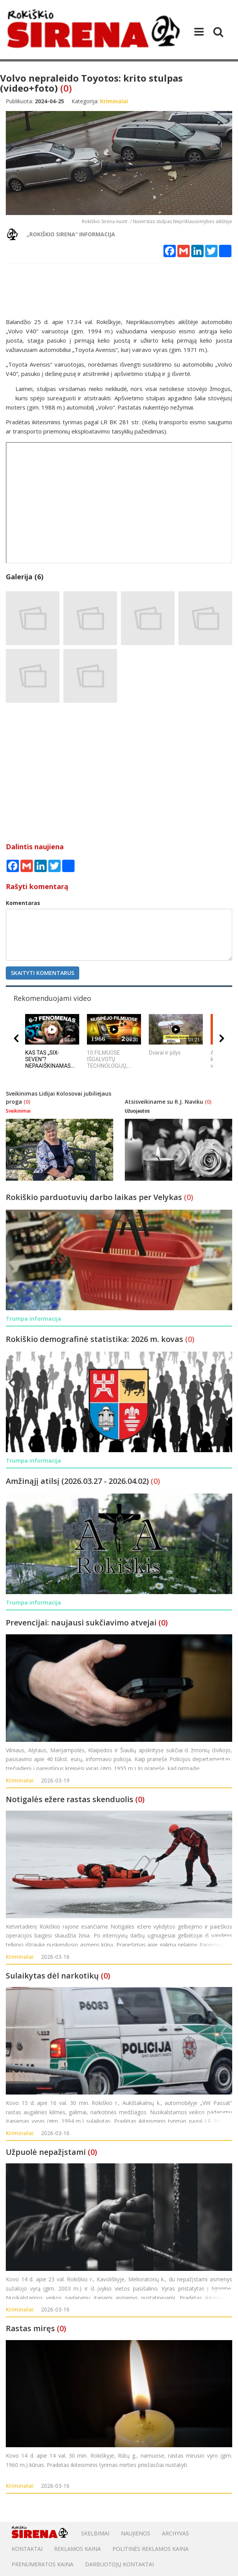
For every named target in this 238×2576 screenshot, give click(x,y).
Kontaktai (27, 2548)
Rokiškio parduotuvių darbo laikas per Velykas (95, 1197)
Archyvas (175, 2533)
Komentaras (23, 902)
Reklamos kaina (77, 2548)
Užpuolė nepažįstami (46, 2152)
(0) (66, 88)
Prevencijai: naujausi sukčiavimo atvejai (81, 1622)
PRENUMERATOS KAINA (42, 2564)
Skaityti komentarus (42, 972)
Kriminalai (20, 1780)
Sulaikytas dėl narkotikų (52, 1975)
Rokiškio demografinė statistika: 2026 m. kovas (95, 1339)
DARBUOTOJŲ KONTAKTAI (119, 2564)
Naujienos (135, 2533)
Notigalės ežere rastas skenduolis (69, 1799)
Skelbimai (95, 2533)
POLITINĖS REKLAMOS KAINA (150, 2548)
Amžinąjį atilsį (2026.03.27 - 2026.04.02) (78, 1481)
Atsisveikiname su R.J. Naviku (165, 1101)
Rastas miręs (30, 2328)
